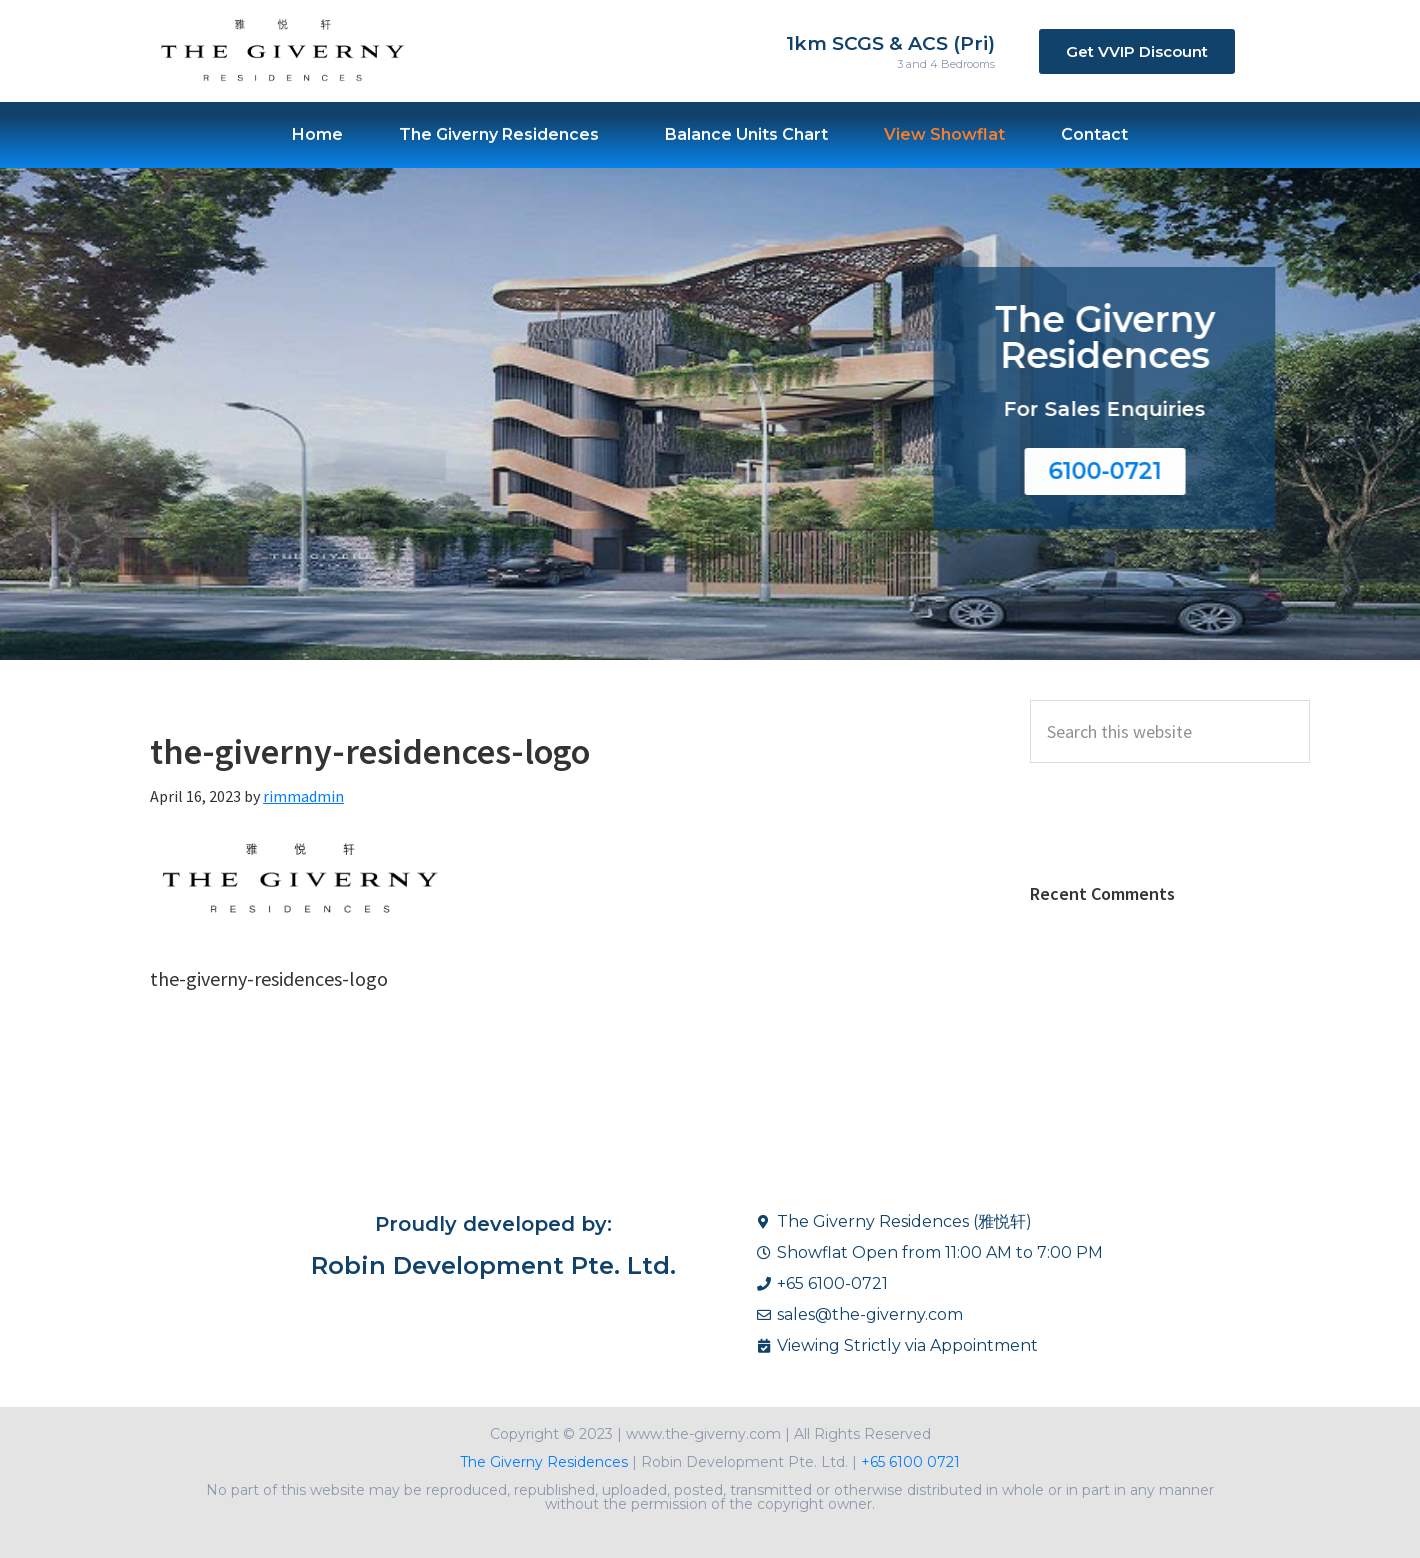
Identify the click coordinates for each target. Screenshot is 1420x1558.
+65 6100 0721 (908, 1462)
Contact (1094, 130)
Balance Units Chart (746, 130)
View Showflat (944, 130)
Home (317, 130)
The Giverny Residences (499, 130)
